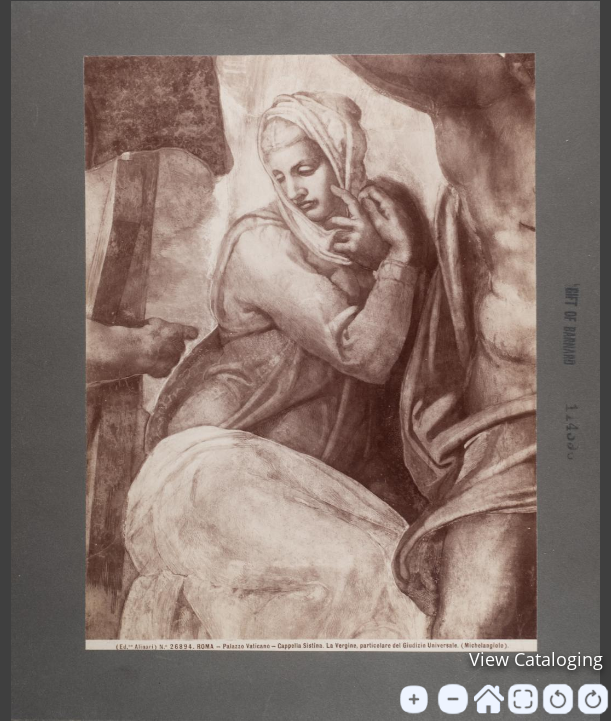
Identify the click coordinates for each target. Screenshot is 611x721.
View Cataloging (536, 659)
